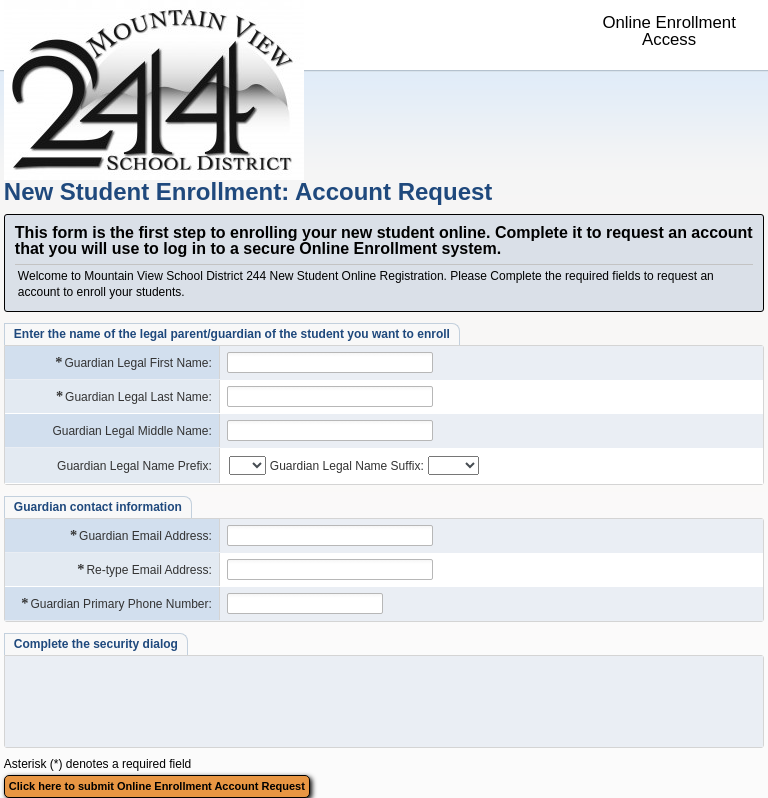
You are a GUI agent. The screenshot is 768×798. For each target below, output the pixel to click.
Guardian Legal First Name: (132, 362)
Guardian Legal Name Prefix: (134, 466)
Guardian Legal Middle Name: (131, 431)
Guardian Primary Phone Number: (115, 603)
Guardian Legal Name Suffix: (347, 466)
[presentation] (164, 701)
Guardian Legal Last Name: (133, 396)
